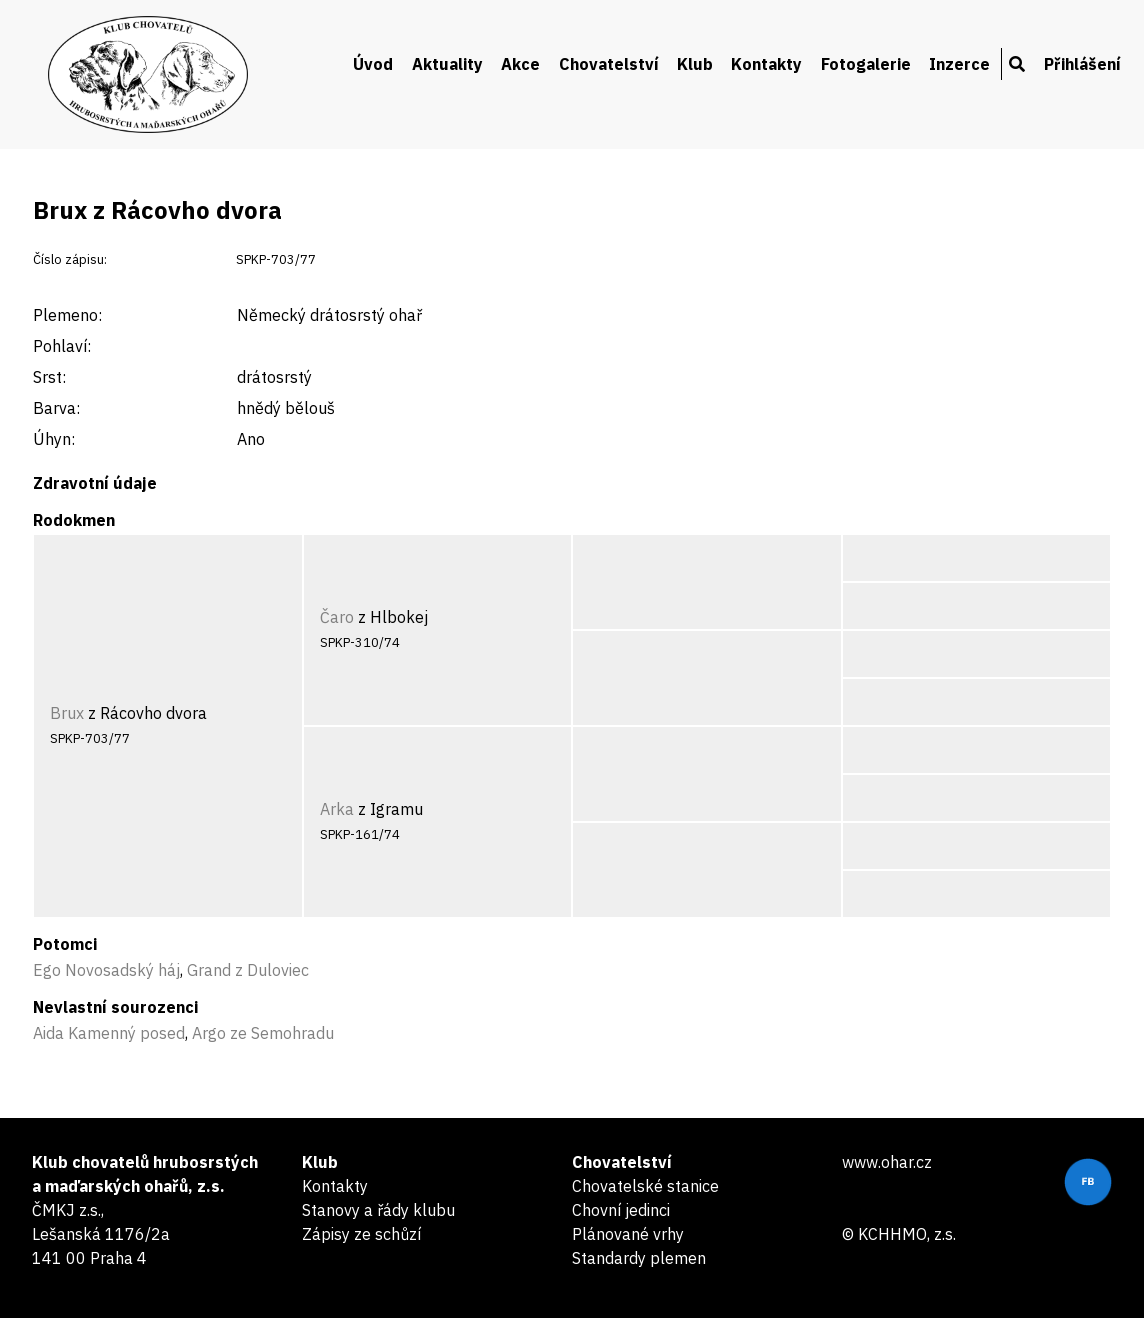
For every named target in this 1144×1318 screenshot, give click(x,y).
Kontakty (766, 64)
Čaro (337, 617)
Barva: (56, 408)
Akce (520, 64)
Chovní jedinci (621, 1210)
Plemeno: (67, 315)
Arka (337, 809)
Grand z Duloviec (248, 970)
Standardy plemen (639, 1258)
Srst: (49, 377)
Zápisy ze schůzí (361, 1234)
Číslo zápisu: (70, 259)
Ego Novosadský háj (106, 970)
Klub (695, 64)
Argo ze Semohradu (263, 1033)
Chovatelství (609, 64)
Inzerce (959, 64)
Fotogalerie (866, 64)
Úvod (373, 64)
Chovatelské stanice (645, 1186)
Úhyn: (54, 439)
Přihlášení (1082, 64)
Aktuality (447, 64)
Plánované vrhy (628, 1234)
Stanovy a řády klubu (378, 1210)
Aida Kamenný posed (109, 1033)
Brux (67, 713)
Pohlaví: (62, 346)
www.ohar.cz (887, 1162)
